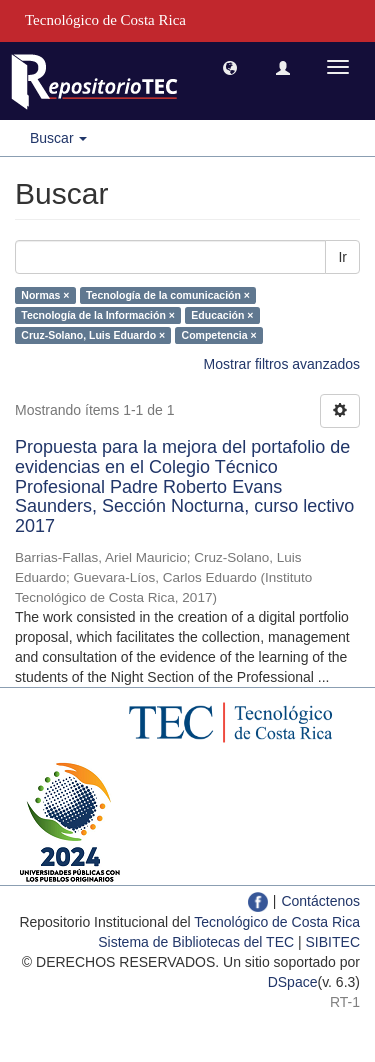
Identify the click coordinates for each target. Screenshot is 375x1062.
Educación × (222, 315)
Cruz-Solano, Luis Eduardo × (93, 335)
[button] (230, 67)
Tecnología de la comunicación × (168, 295)
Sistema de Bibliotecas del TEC (196, 942)
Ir (342, 257)
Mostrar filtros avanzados (282, 364)
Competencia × (219, 335)
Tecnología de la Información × (98, 315)
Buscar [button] (58, 138)
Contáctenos (320, 901)
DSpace (293, 982)
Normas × (45, 295)
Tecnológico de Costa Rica (277, 922)
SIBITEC (333, 942)
